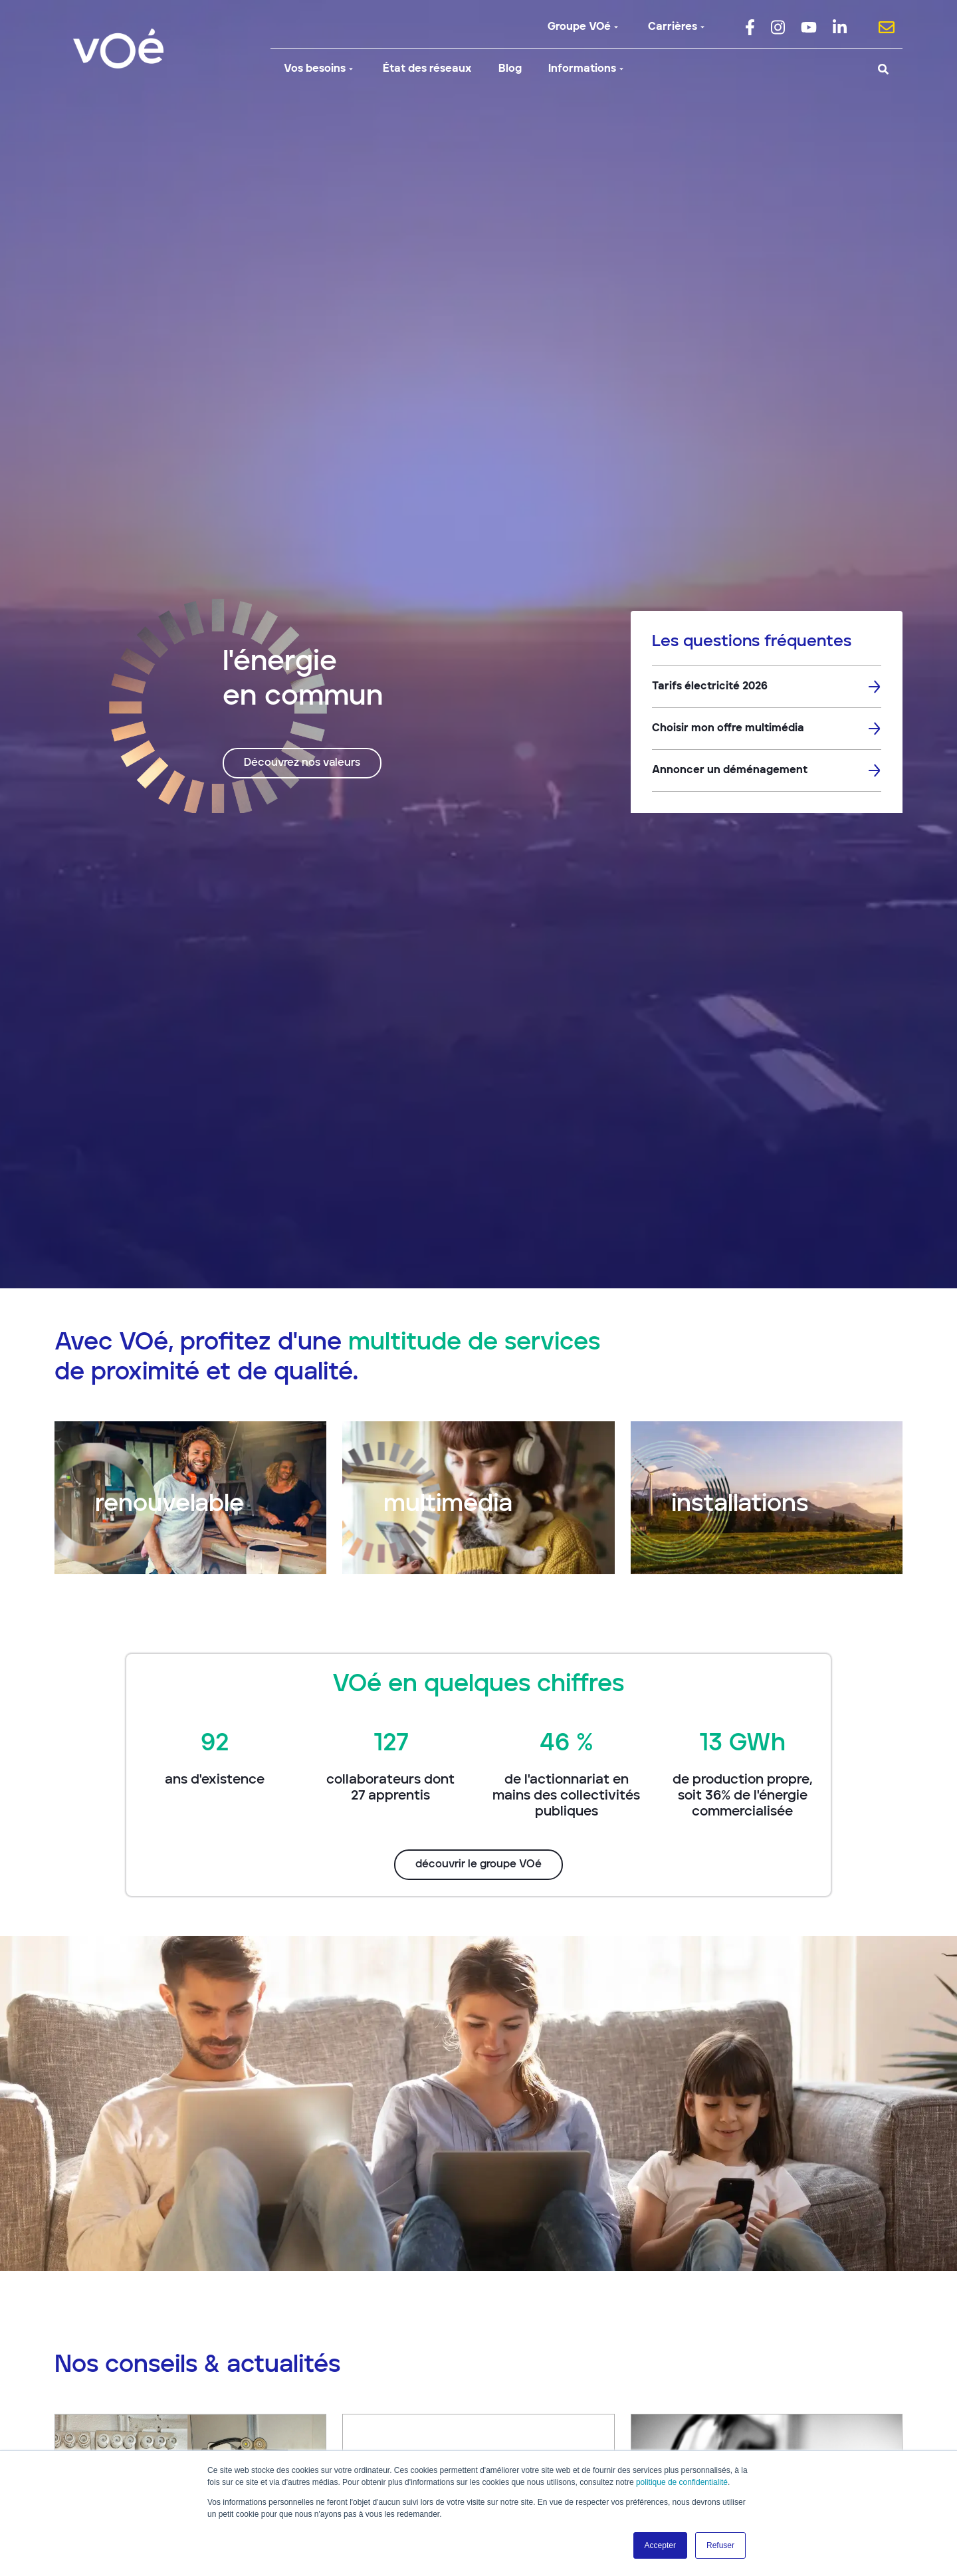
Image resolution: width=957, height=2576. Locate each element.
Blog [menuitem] (510, 69)
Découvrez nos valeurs (302, 763)
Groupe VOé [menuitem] (584, 27)
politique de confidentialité (682, 2482)
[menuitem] (750, 27)
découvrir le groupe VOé (478, 1864)
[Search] (791, 69)
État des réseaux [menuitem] (427, 69)
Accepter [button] (660, 2545)
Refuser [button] (720, 2545)
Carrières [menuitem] (678, 27)
